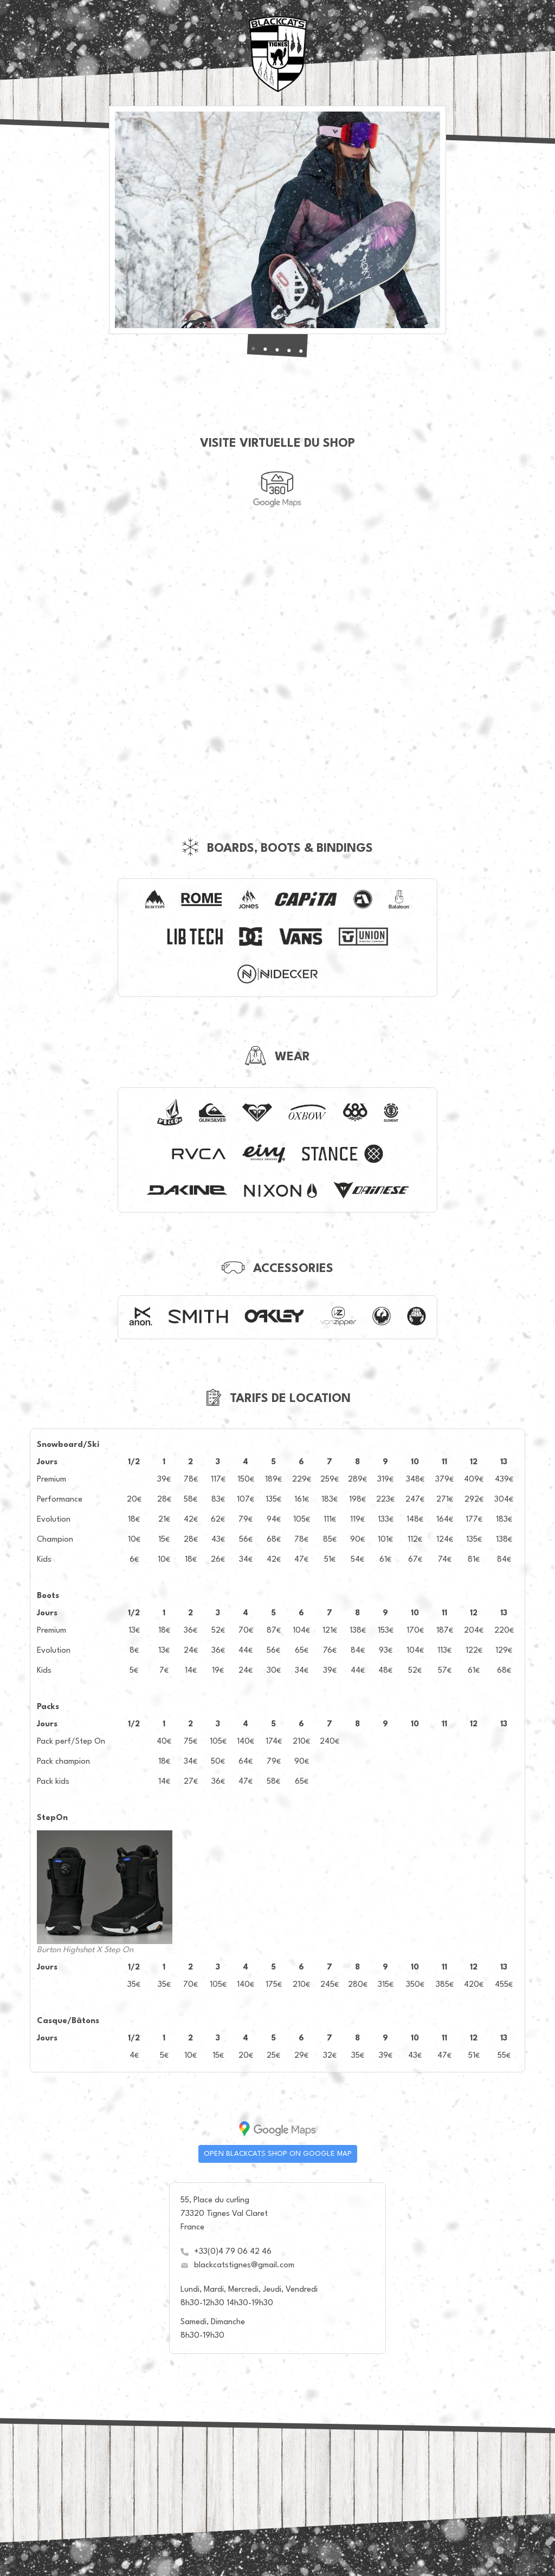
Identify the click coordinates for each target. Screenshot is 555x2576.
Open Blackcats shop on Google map (278, 2153)
